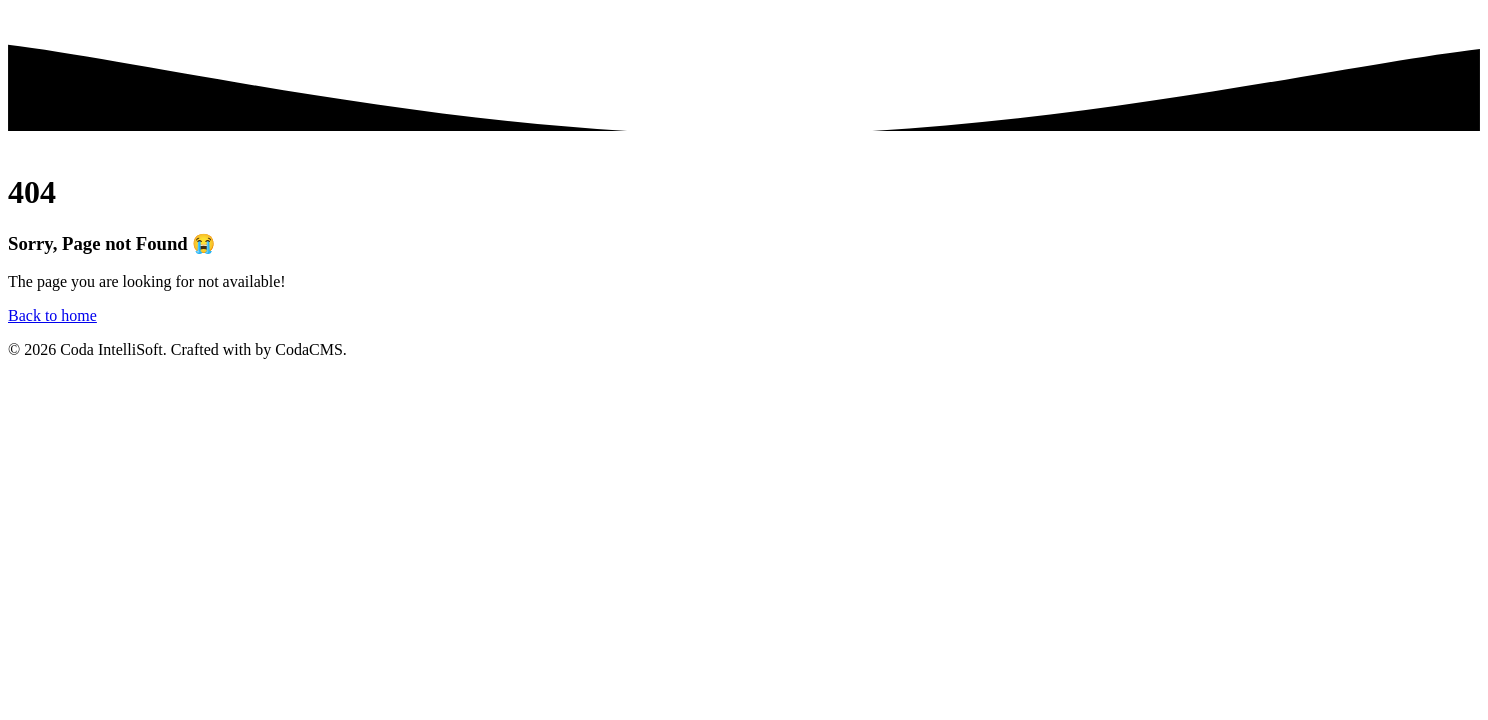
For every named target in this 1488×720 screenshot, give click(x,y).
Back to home (52, 315)
